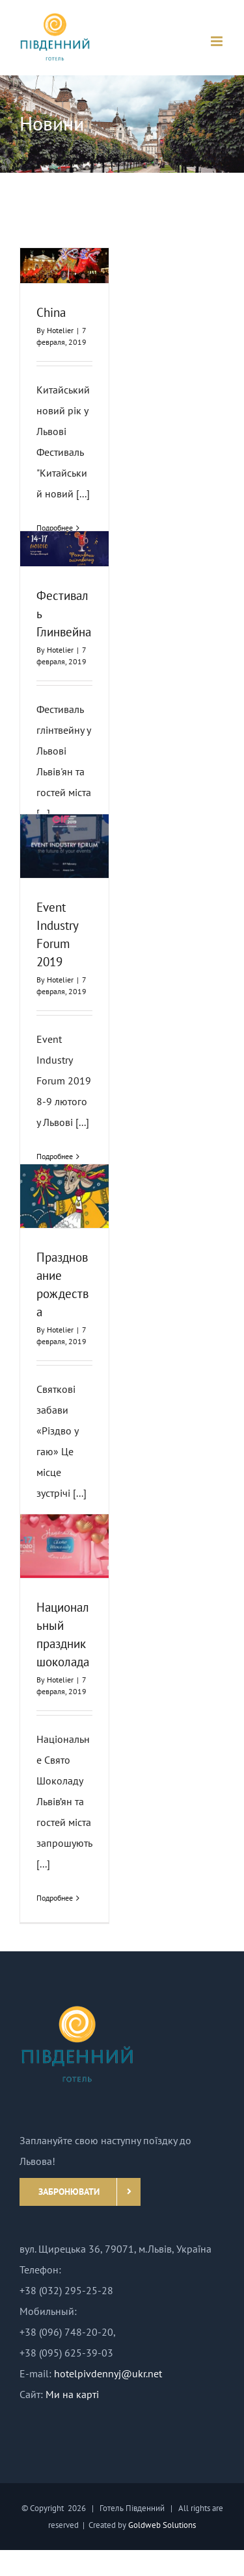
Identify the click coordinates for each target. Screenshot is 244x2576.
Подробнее (54, 1898)
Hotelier (60, 330)
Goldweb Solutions (162, 2525)
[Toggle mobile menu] (217, 41)
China (51, 312)
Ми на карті (72, 2394)
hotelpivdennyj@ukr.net (108, 2373)
